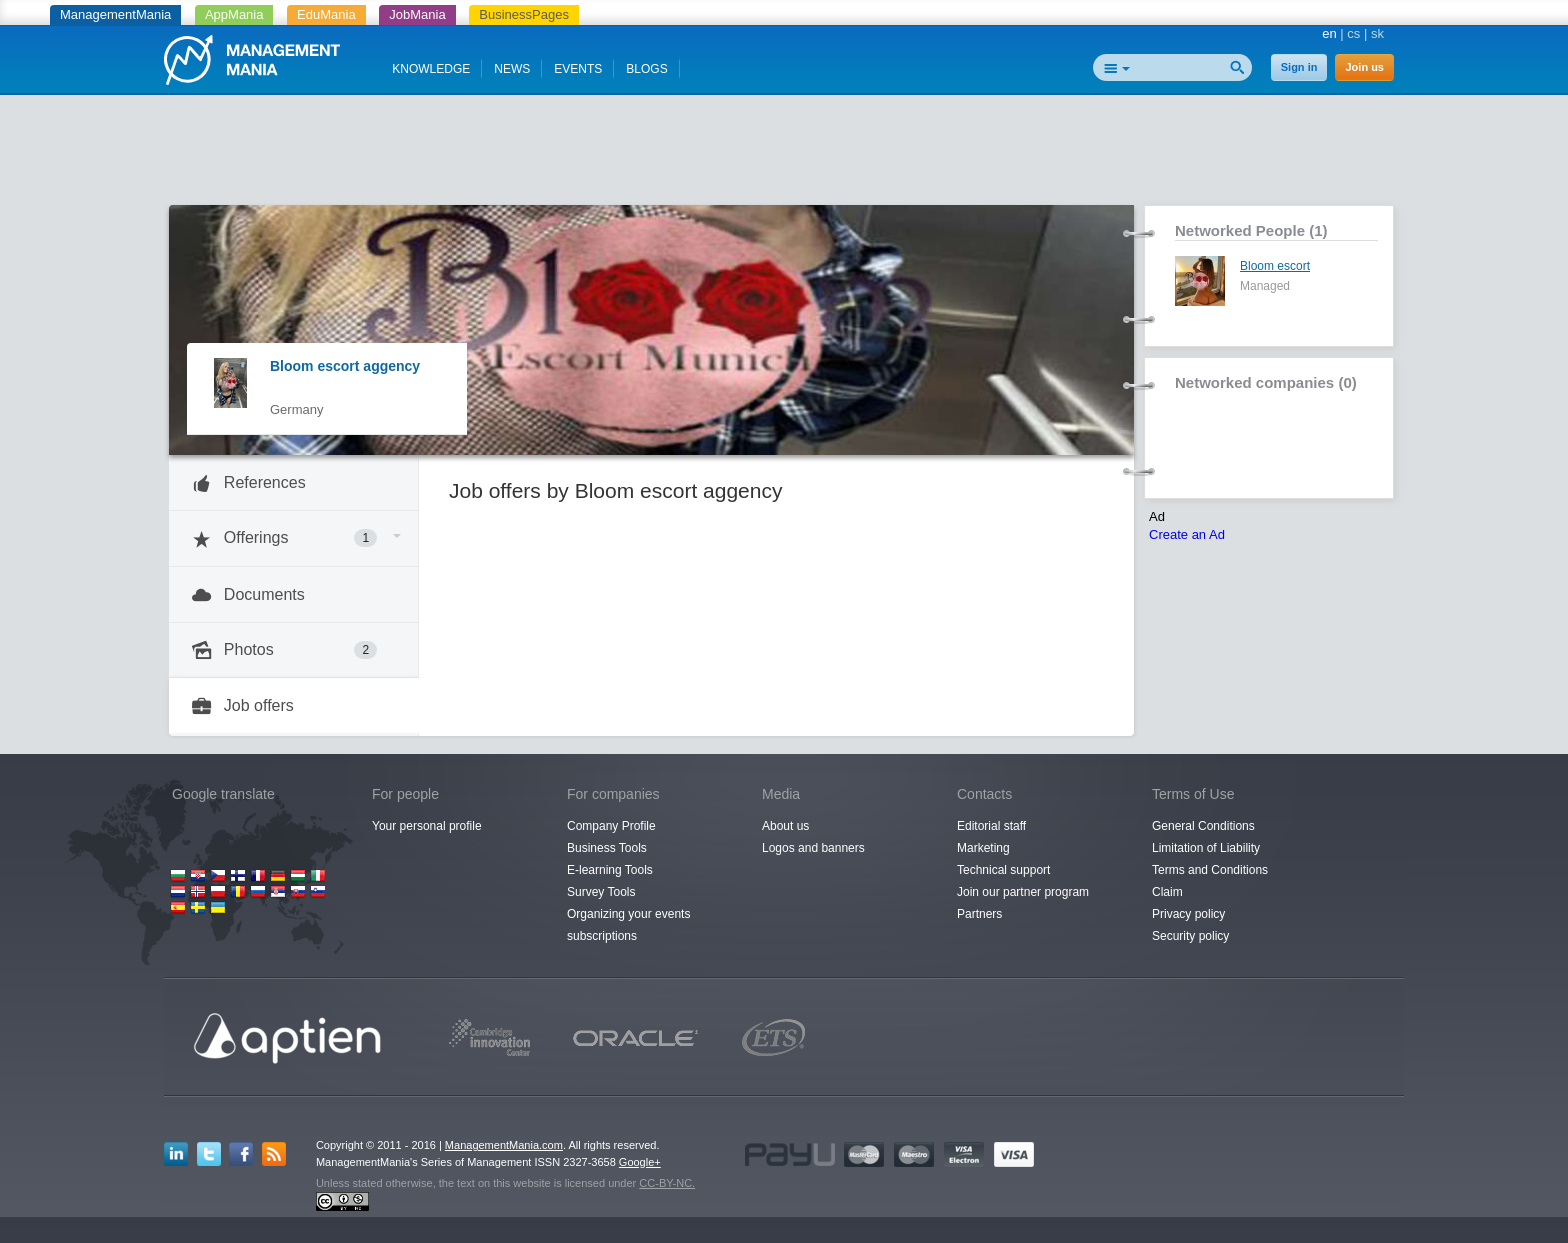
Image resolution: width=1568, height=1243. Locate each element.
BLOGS (646, 69)
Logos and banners (813, 848)
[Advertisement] (784, 155)
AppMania (234, 14)
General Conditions (1203, 826)
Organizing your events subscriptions (628, 925)
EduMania (326, 14)
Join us (1364, 67)
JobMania (417, 14)
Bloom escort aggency (345, 366)
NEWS (512, 69)
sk (1377, 33)
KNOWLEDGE (431, 69)
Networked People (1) (1251, 230)
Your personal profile (427, 826)
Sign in (1299, 67)
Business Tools (607, 848)
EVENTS (578, 69)
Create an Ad (1187, 534)
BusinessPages (524, 14)
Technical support (1003, 870)
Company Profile (611, 826)
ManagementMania (115, 14)
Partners (979, 914)
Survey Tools (601, 892)
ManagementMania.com (504, 1145)
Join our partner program (1023, 892)
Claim (1167, 892)
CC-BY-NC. (667, 1183)
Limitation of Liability (1206, 848)
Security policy (1190, 936)
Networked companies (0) (1266, 382)
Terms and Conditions (1210, 870)
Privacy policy (1188, 914)
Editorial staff (991, 826)
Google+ (640, 1162)
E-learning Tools (610, 870)
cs (1353, 33)
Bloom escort (1275, 266)
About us (785, 826)
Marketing (983, 848)
